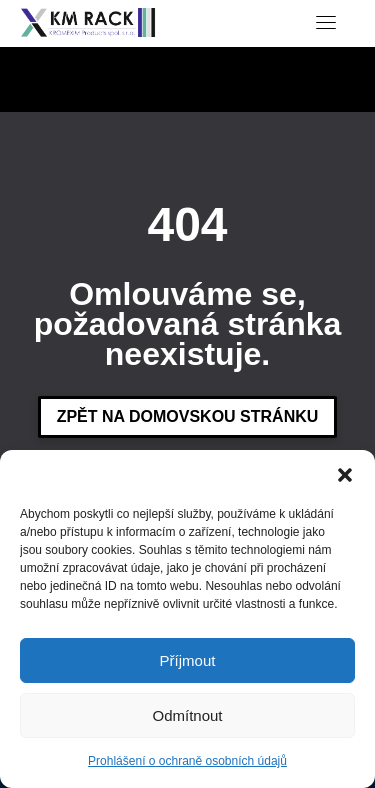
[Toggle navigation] (326, 22)
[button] (345, 475)
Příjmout (188, 660)
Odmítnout (187, 715)
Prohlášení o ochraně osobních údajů (187, 761)
